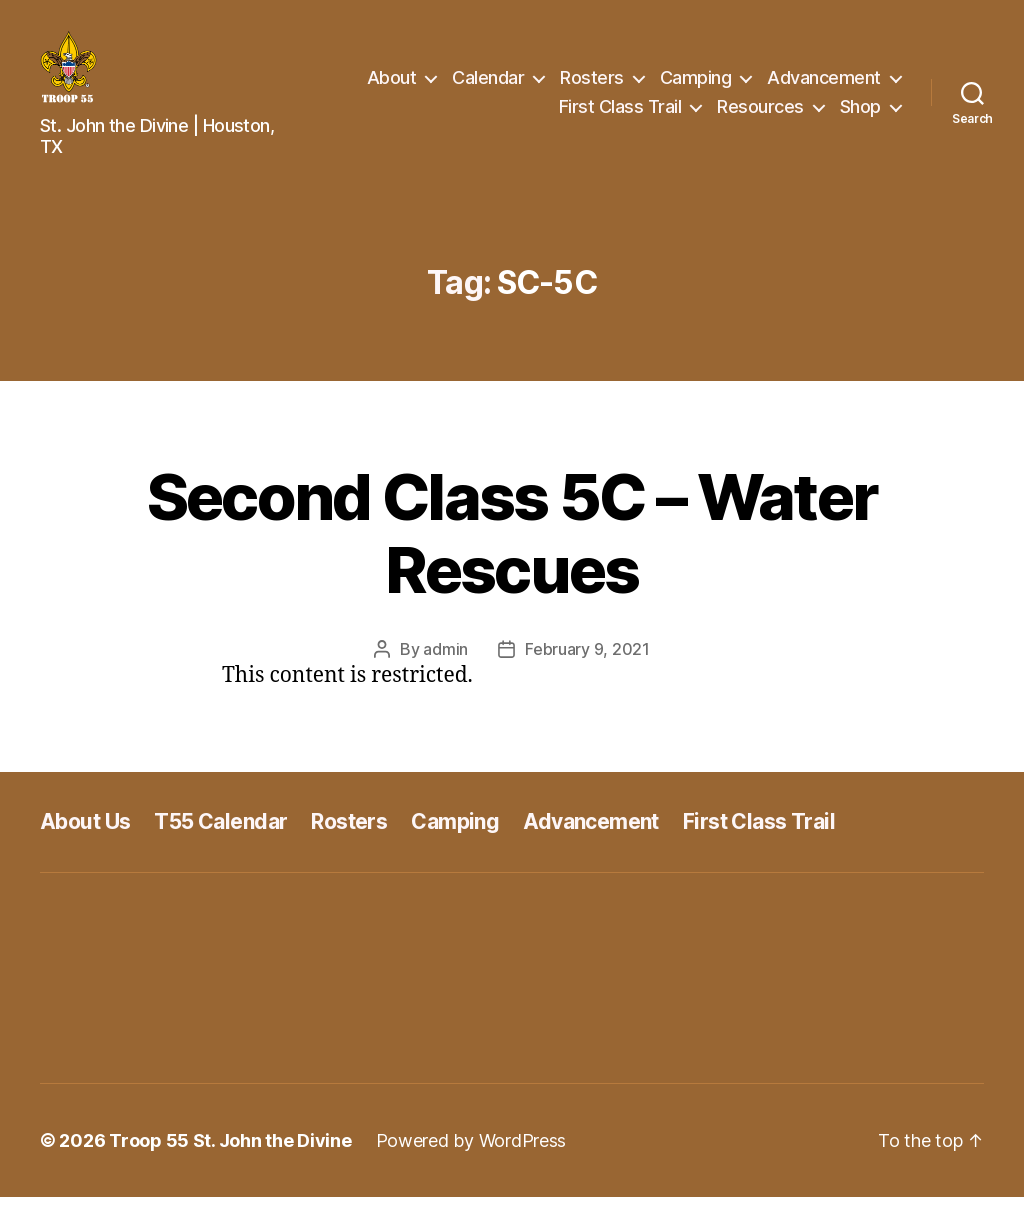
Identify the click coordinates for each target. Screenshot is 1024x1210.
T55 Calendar (220, 834)
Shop (860, 113)
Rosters (592, 83)
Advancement (824, 83)
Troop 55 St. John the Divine (230, 1153)
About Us (85, 834)
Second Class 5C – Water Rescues (512, 546)
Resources (760, 113)
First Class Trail (620, 113)
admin (445, 662)
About (392, 83)
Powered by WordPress (471, 1153)
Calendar (488, 83)
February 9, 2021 (587, 662)
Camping (696, 83)
